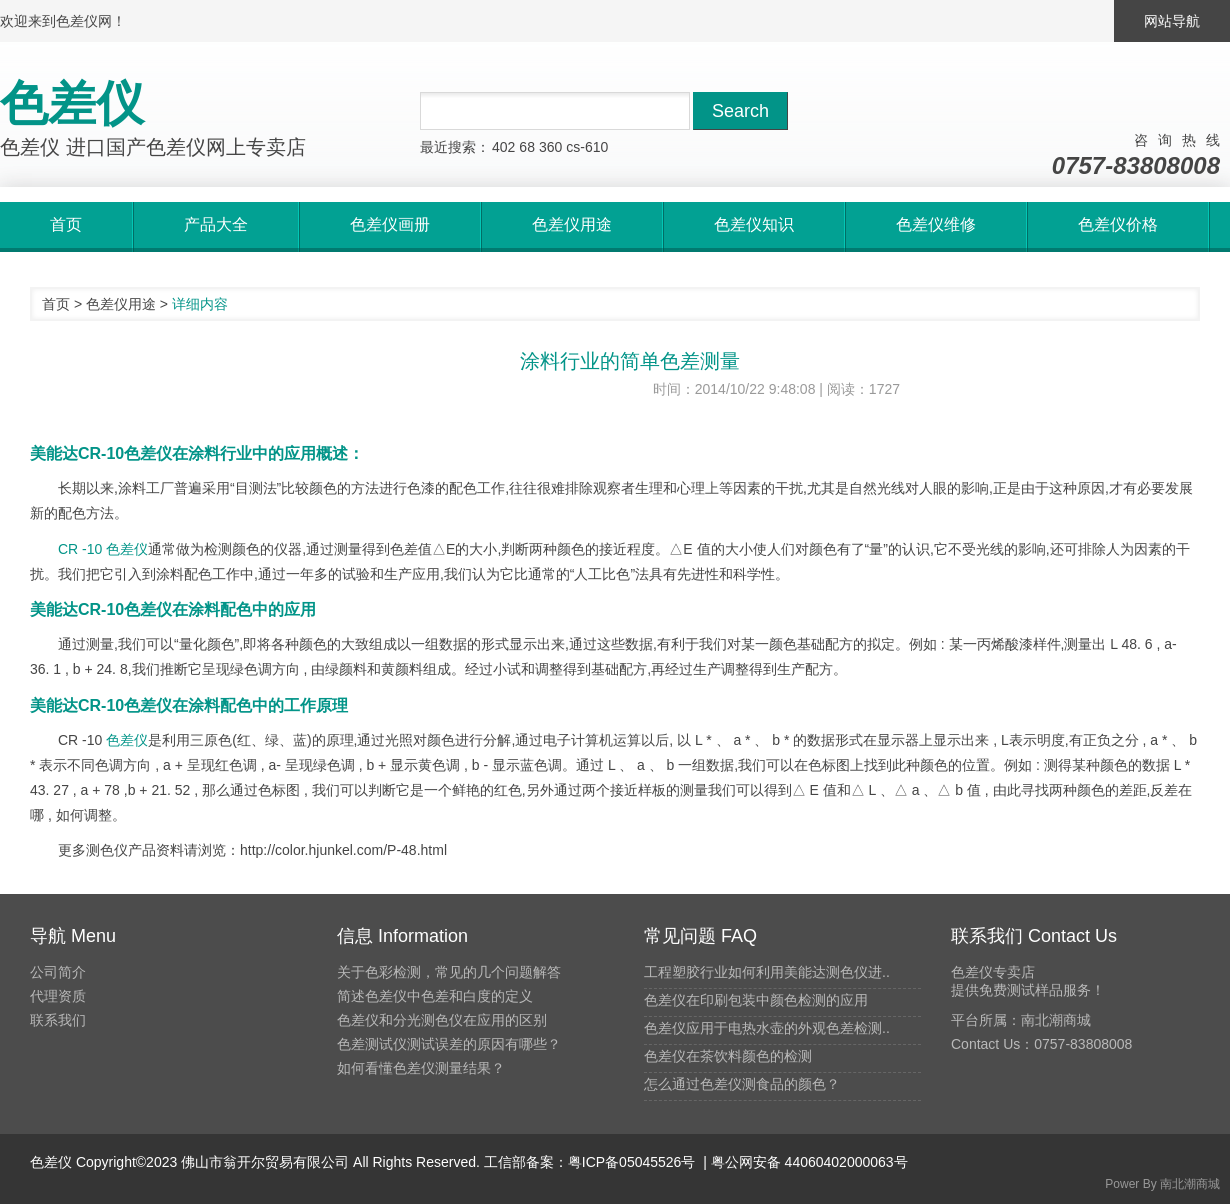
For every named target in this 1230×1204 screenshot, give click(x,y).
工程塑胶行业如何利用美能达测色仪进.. (767, 972)
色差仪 (127, 740)
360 (550, 147)
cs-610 (587, 147)
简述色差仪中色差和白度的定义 (435, 996)
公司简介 (58, 972)
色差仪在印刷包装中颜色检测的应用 (756, 1000)
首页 (56, 304)
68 (527, 147)
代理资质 (58, 996)
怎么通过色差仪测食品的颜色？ (742, 1084)
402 (503, 147)
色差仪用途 (121, 304)
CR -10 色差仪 (103, 549)
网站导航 (1172, 21)
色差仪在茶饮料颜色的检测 (728, 1056)
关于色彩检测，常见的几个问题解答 (449, 972)
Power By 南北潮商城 (1162, 1184)
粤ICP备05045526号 (632, 1162)
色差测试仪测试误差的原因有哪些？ (449, 1044)
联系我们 (58, 1020)
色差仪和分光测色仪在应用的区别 (442, 1020)
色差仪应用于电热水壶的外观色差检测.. (767, 1028)
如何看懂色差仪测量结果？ (421, 1068)
